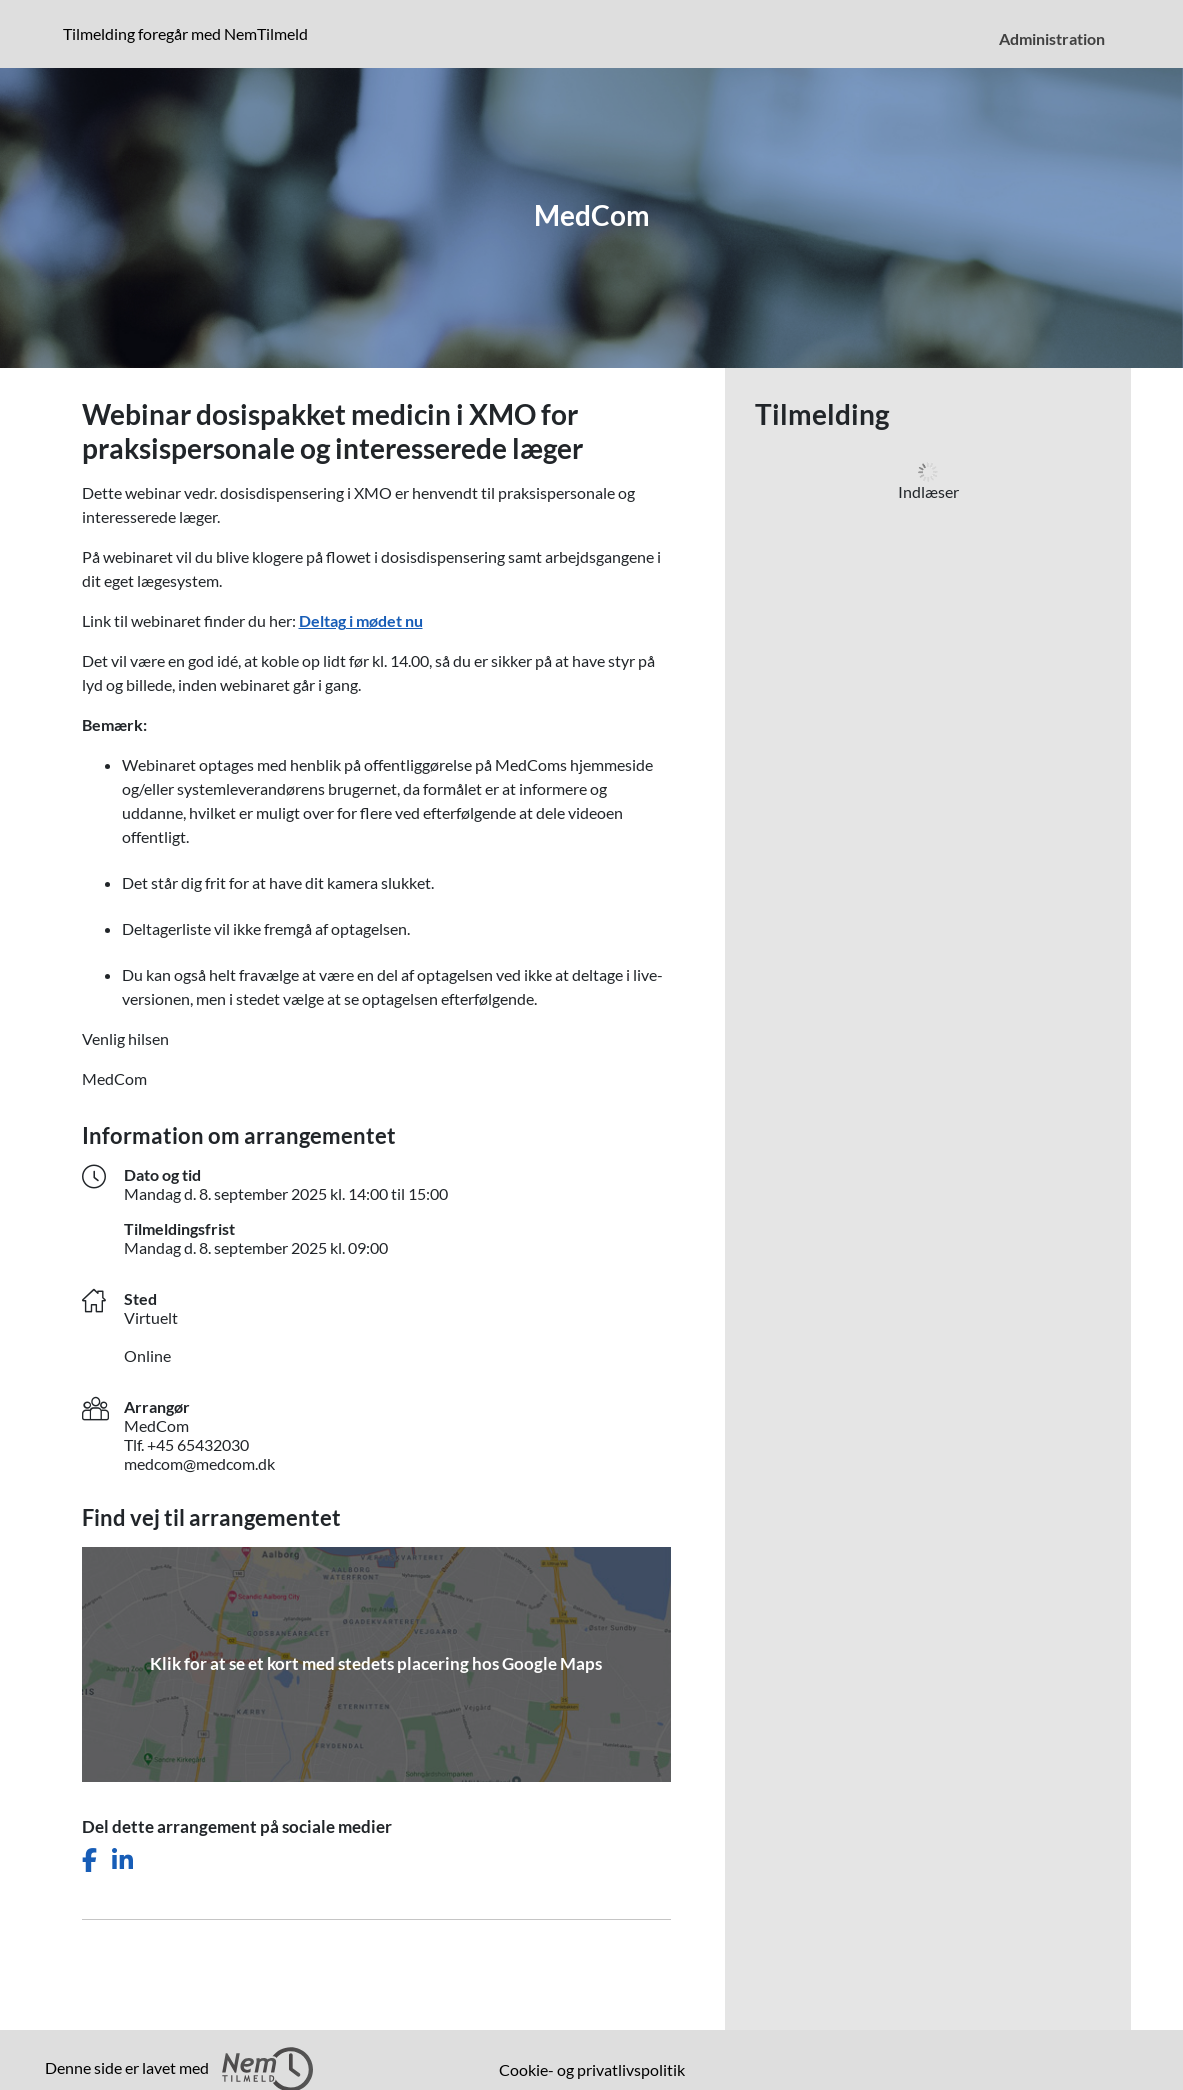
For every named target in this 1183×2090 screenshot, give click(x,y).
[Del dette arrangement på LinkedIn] (122, 1860)
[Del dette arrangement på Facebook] (89, 1860)
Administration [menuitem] (1052, 38)
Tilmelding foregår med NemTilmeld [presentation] (185, 33)
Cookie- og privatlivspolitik (592, 2069)
